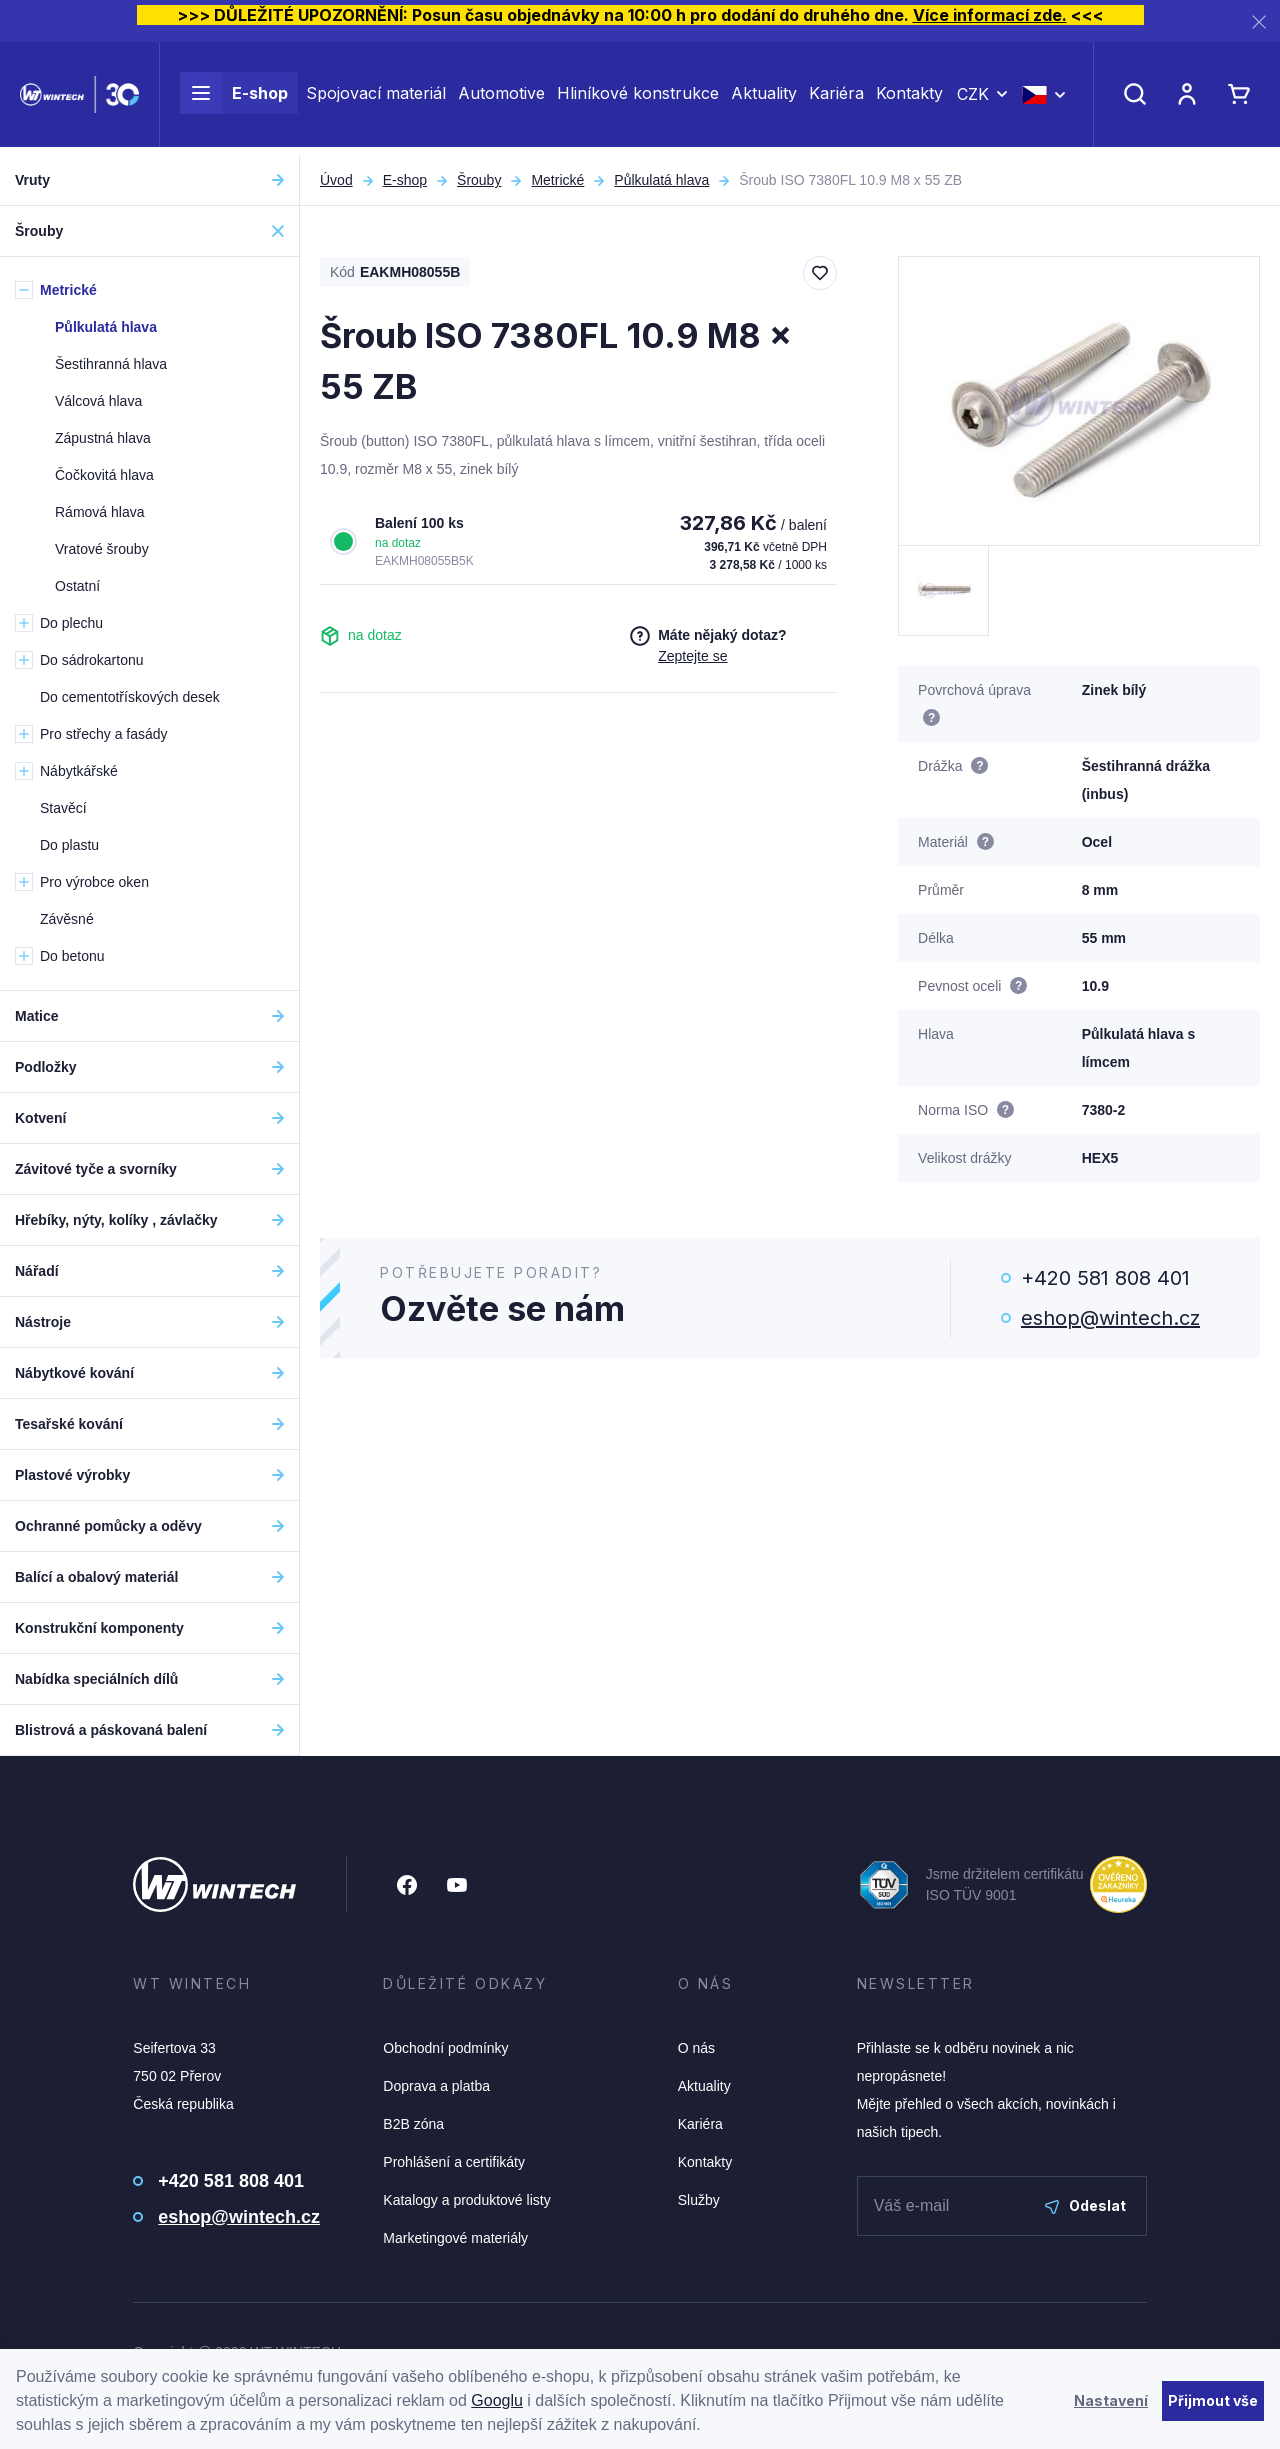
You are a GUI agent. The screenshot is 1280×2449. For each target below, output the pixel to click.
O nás (696, 2048)
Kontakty (909, 98)
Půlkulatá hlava (661, 180)
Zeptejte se (692, 656)
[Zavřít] (1259, 21)
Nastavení (1111, 2400)
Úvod (336, 180)
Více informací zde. (990, 15)
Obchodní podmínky (445, 2048)
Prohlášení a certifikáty (454, 2162)
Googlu (497, 2400)
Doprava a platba (436, 2086)
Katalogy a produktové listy (466, 2200)
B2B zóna (413, 2124)
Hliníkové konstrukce (638, 98)
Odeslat (1085, 2205)
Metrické (557, 180)
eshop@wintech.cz (1110, 1318)
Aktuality (764, 98)
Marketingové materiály (455, 2238)
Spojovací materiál (376, 98)
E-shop (234, 98)
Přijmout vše (1213, 2400)
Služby (699, 2200)
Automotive (501, 98)
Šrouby (479, 180)
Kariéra (836, 98)
